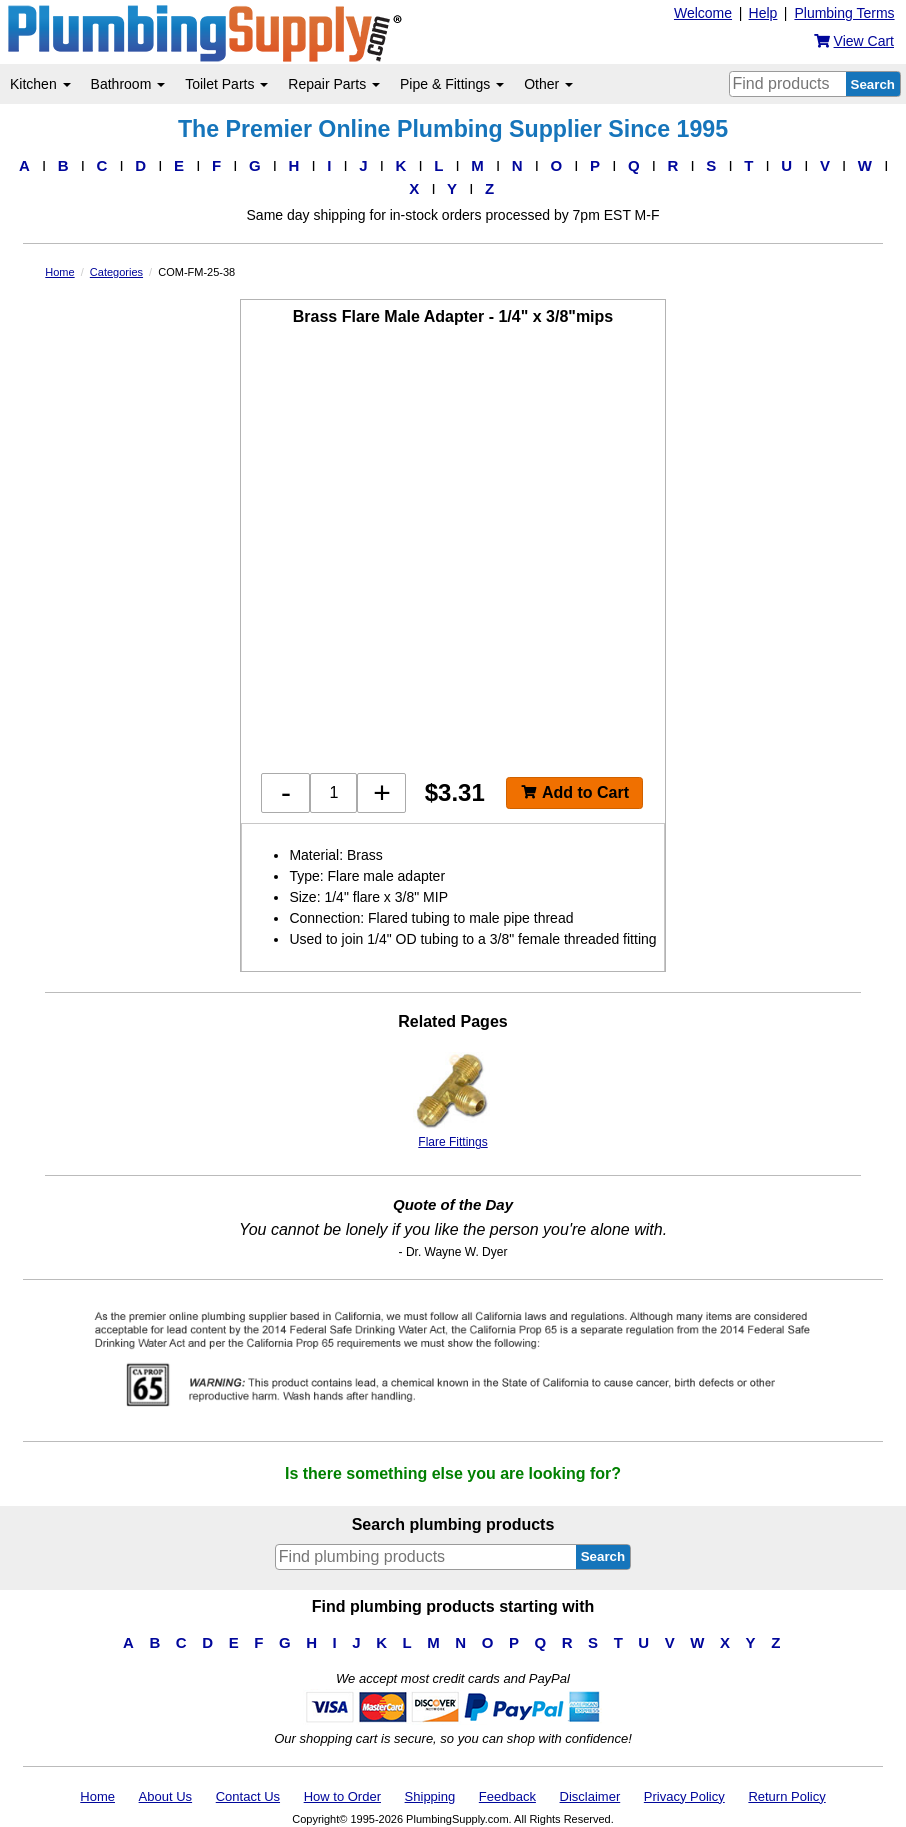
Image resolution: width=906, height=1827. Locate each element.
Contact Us (248, 1796)
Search (873, 84)
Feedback (507, 1796)
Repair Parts (334, 84)
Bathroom (128, 84)
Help (763, 13)
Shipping (430, 1796)
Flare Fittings (453, 1100)
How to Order (342, 1796)
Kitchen (40, 84)
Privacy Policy (684, 1796)
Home (97, 1796)
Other (548, 84)
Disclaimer (590, 1796)
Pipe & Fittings (452, 84)
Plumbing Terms (844, 13)
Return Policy (786, 1796)
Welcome (703, 13)
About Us (165, 1796)
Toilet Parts (226, 84)
